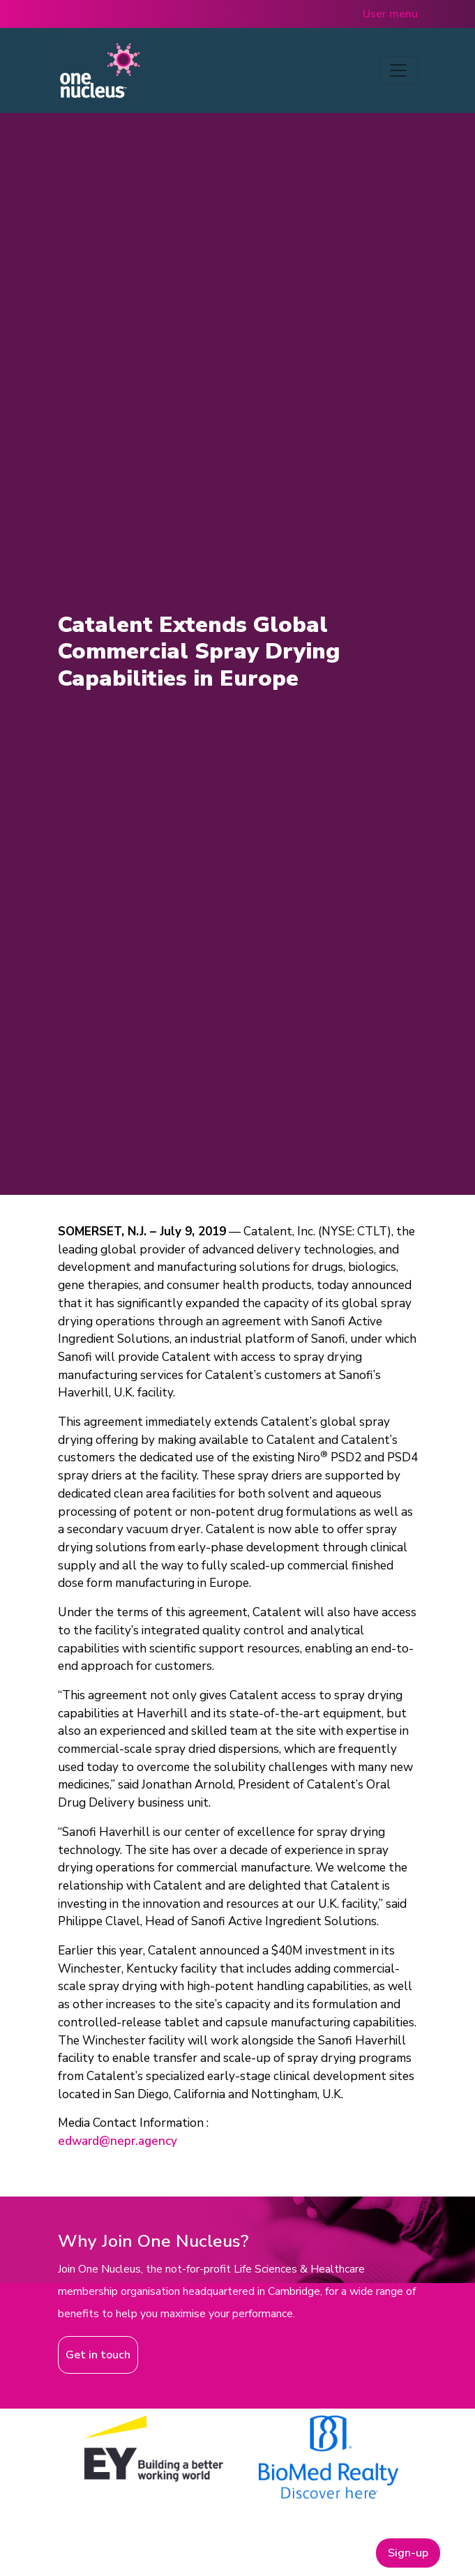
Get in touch (98, 2355)
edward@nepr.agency (117, 2141)
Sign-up (408, 2553)
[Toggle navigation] (398, 70)
